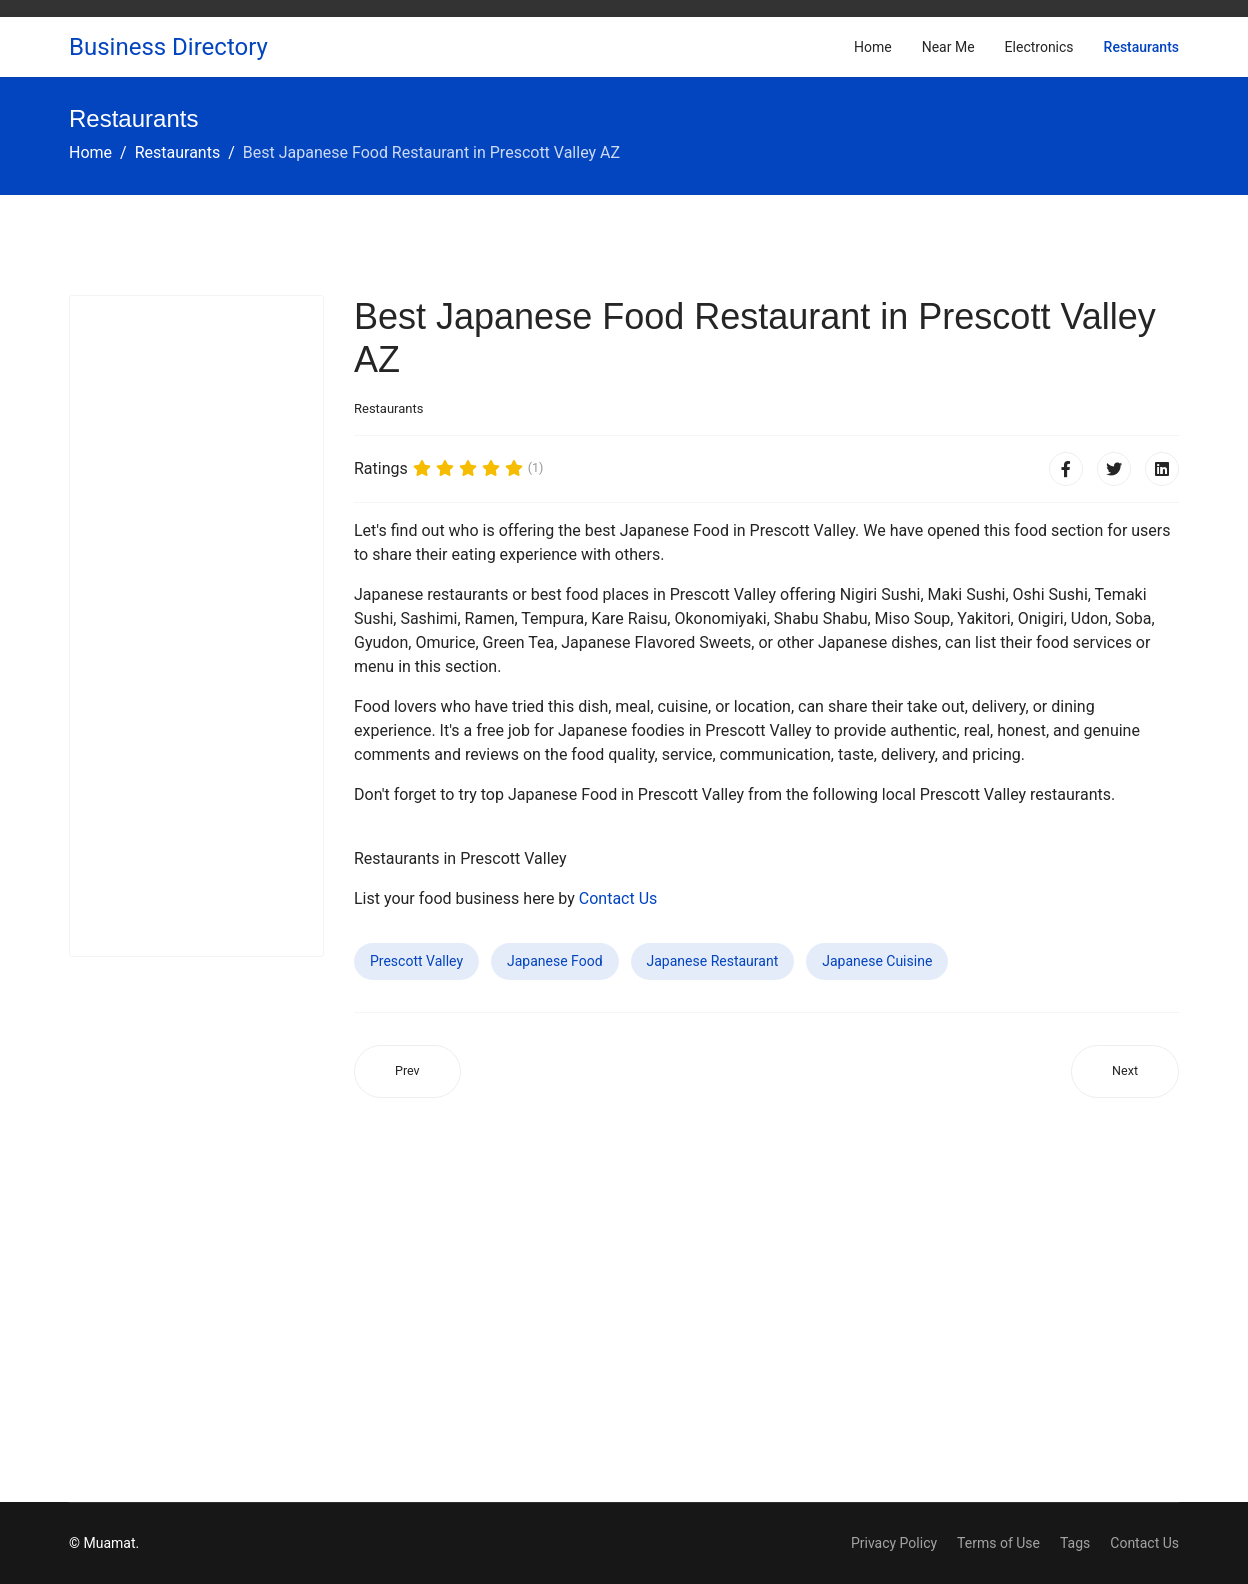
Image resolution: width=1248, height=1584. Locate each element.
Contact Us (618, 898)
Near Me (948, 47)
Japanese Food (555, 961)
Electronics (1039, 47)
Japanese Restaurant (713, 961)
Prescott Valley (416, 961)
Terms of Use (998, 1543)
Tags (1075, 1543)
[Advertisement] (196, 626)
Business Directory (168, 47)
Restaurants (1141, 47)
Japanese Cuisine (877, 961)
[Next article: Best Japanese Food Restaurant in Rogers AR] (1125, 1071)
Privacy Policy (894, 1543)
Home (873, 47)
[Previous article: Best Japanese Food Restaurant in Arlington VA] (407, 1071)
